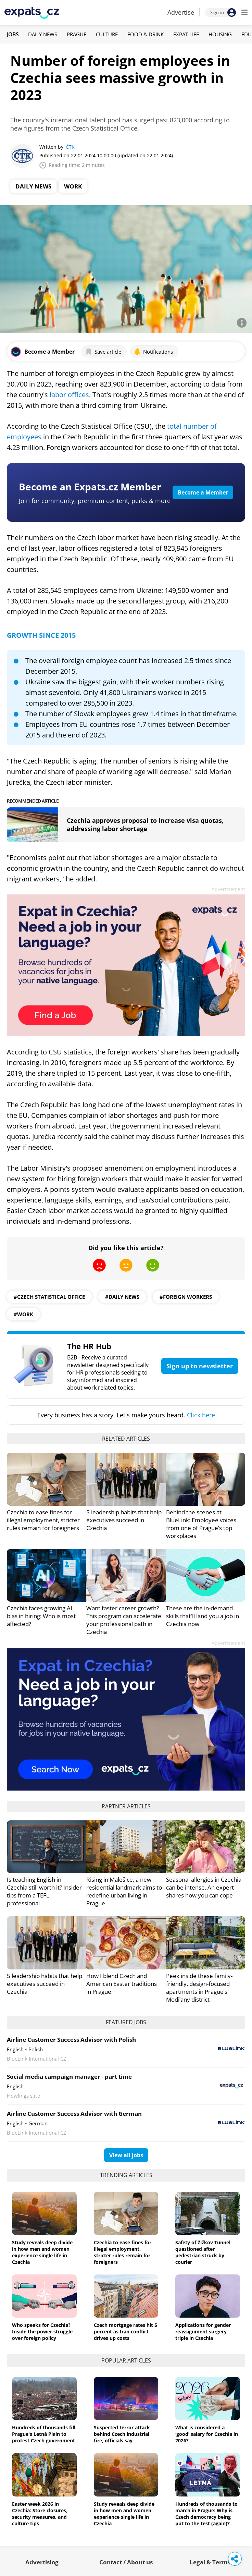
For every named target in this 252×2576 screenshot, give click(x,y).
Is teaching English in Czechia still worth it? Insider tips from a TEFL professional (44, 1891)
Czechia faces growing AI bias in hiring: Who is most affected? (41, 1616)
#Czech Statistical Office (49, 1296)
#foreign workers (186, 1296)
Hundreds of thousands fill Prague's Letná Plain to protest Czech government (43, 2434)
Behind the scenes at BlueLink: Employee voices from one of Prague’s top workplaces (201, 1524)
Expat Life (186, 34)
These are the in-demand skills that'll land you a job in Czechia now (202, 1616)
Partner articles (126, 1806)
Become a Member (203, 492)
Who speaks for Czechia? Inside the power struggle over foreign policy (42, 2331)
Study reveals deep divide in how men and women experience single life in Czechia (42, 2252)
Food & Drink (145, 34)
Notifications (153, 351)
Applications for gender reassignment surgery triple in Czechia (203, 2331)
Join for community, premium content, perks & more (95, 501)
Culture (107, 34)
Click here (201, 1415)
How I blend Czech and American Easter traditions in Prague (121, 1983)
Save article (103, 351)
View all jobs (126, 2155)
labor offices (68, 394)
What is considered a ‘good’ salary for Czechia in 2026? (206, 2434)
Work (73, 186)
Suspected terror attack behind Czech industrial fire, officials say (122, 2434)
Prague (76, 34)
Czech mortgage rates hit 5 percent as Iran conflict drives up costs (125, 2331)
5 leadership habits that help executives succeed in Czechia (124, 1520)
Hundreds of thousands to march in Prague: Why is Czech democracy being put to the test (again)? (206, 2514)
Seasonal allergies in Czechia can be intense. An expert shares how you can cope (203, 1887)
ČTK (70, 147)
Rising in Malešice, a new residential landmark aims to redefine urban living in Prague (124, 1891)
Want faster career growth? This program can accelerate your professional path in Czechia (123, 1620)
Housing (220, 34)
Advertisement (228, 889)
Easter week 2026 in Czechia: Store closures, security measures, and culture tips (39, 2514)
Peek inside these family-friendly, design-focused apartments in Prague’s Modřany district (199, 1987)
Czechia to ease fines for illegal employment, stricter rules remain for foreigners (43, 1520)
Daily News (42, 34)
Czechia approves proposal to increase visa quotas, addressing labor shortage (145, 824)
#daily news (122, 1296)
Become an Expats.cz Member (90, 486)
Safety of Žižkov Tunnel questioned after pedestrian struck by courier (202, 2252)
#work (23, 1314)
